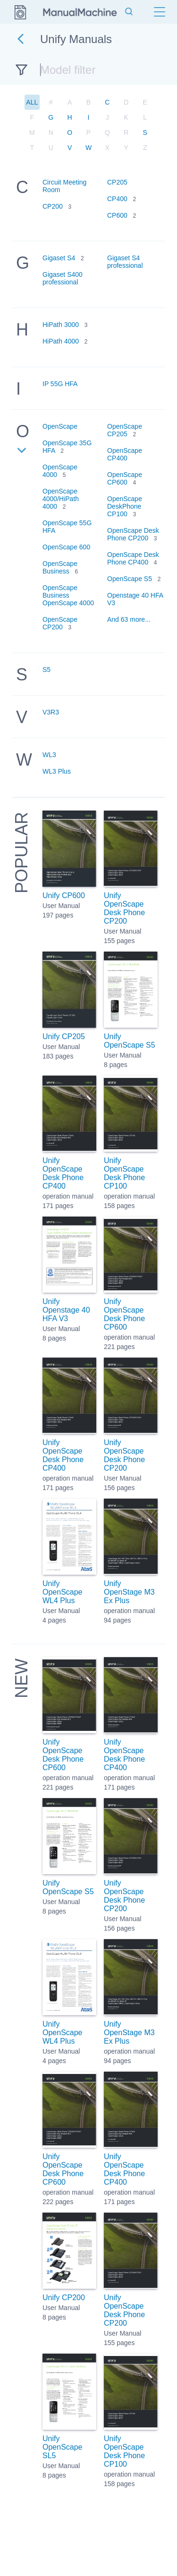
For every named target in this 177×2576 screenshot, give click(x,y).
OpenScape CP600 (124, 478)
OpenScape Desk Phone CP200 (133, 534)
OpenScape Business (59, 567)
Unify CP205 (63, 1036)
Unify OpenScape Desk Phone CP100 (124, 1173)
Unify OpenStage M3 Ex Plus (129, 1592)
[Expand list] (21, 452)
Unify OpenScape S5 (129, 1040)
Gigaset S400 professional (62, 278)
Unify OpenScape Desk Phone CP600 (124, 1314)
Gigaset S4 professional (125, 261)
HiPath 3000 (60, 324)
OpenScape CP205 (124, 430)
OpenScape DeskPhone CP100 (124, 506)
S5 (46, 669)
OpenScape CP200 (59, 623)
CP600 (117, 215)
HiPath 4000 (60, 341)
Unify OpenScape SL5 (62, 2447)
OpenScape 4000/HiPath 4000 (60, 498)
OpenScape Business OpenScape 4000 (68, 595)
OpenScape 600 (66, 547)
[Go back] (21, 38)
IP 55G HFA (59, 384)
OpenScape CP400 (124, 454)
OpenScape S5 (129, 578)
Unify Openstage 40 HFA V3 (66, 1310)
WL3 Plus (56, 771)
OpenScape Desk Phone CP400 (133, 558)
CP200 (52, 206)
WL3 (49, 755)
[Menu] (159, 12)
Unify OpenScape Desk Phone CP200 (124, 908)
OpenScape (59, 426)
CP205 (117, 182)
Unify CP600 (63, 895)
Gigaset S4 (58, 258)
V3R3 (50, 712)
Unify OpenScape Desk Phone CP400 (63, 1173)
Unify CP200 (63, 2298)
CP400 (117, 199)
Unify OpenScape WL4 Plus (62, 1592)
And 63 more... (129, 619)
